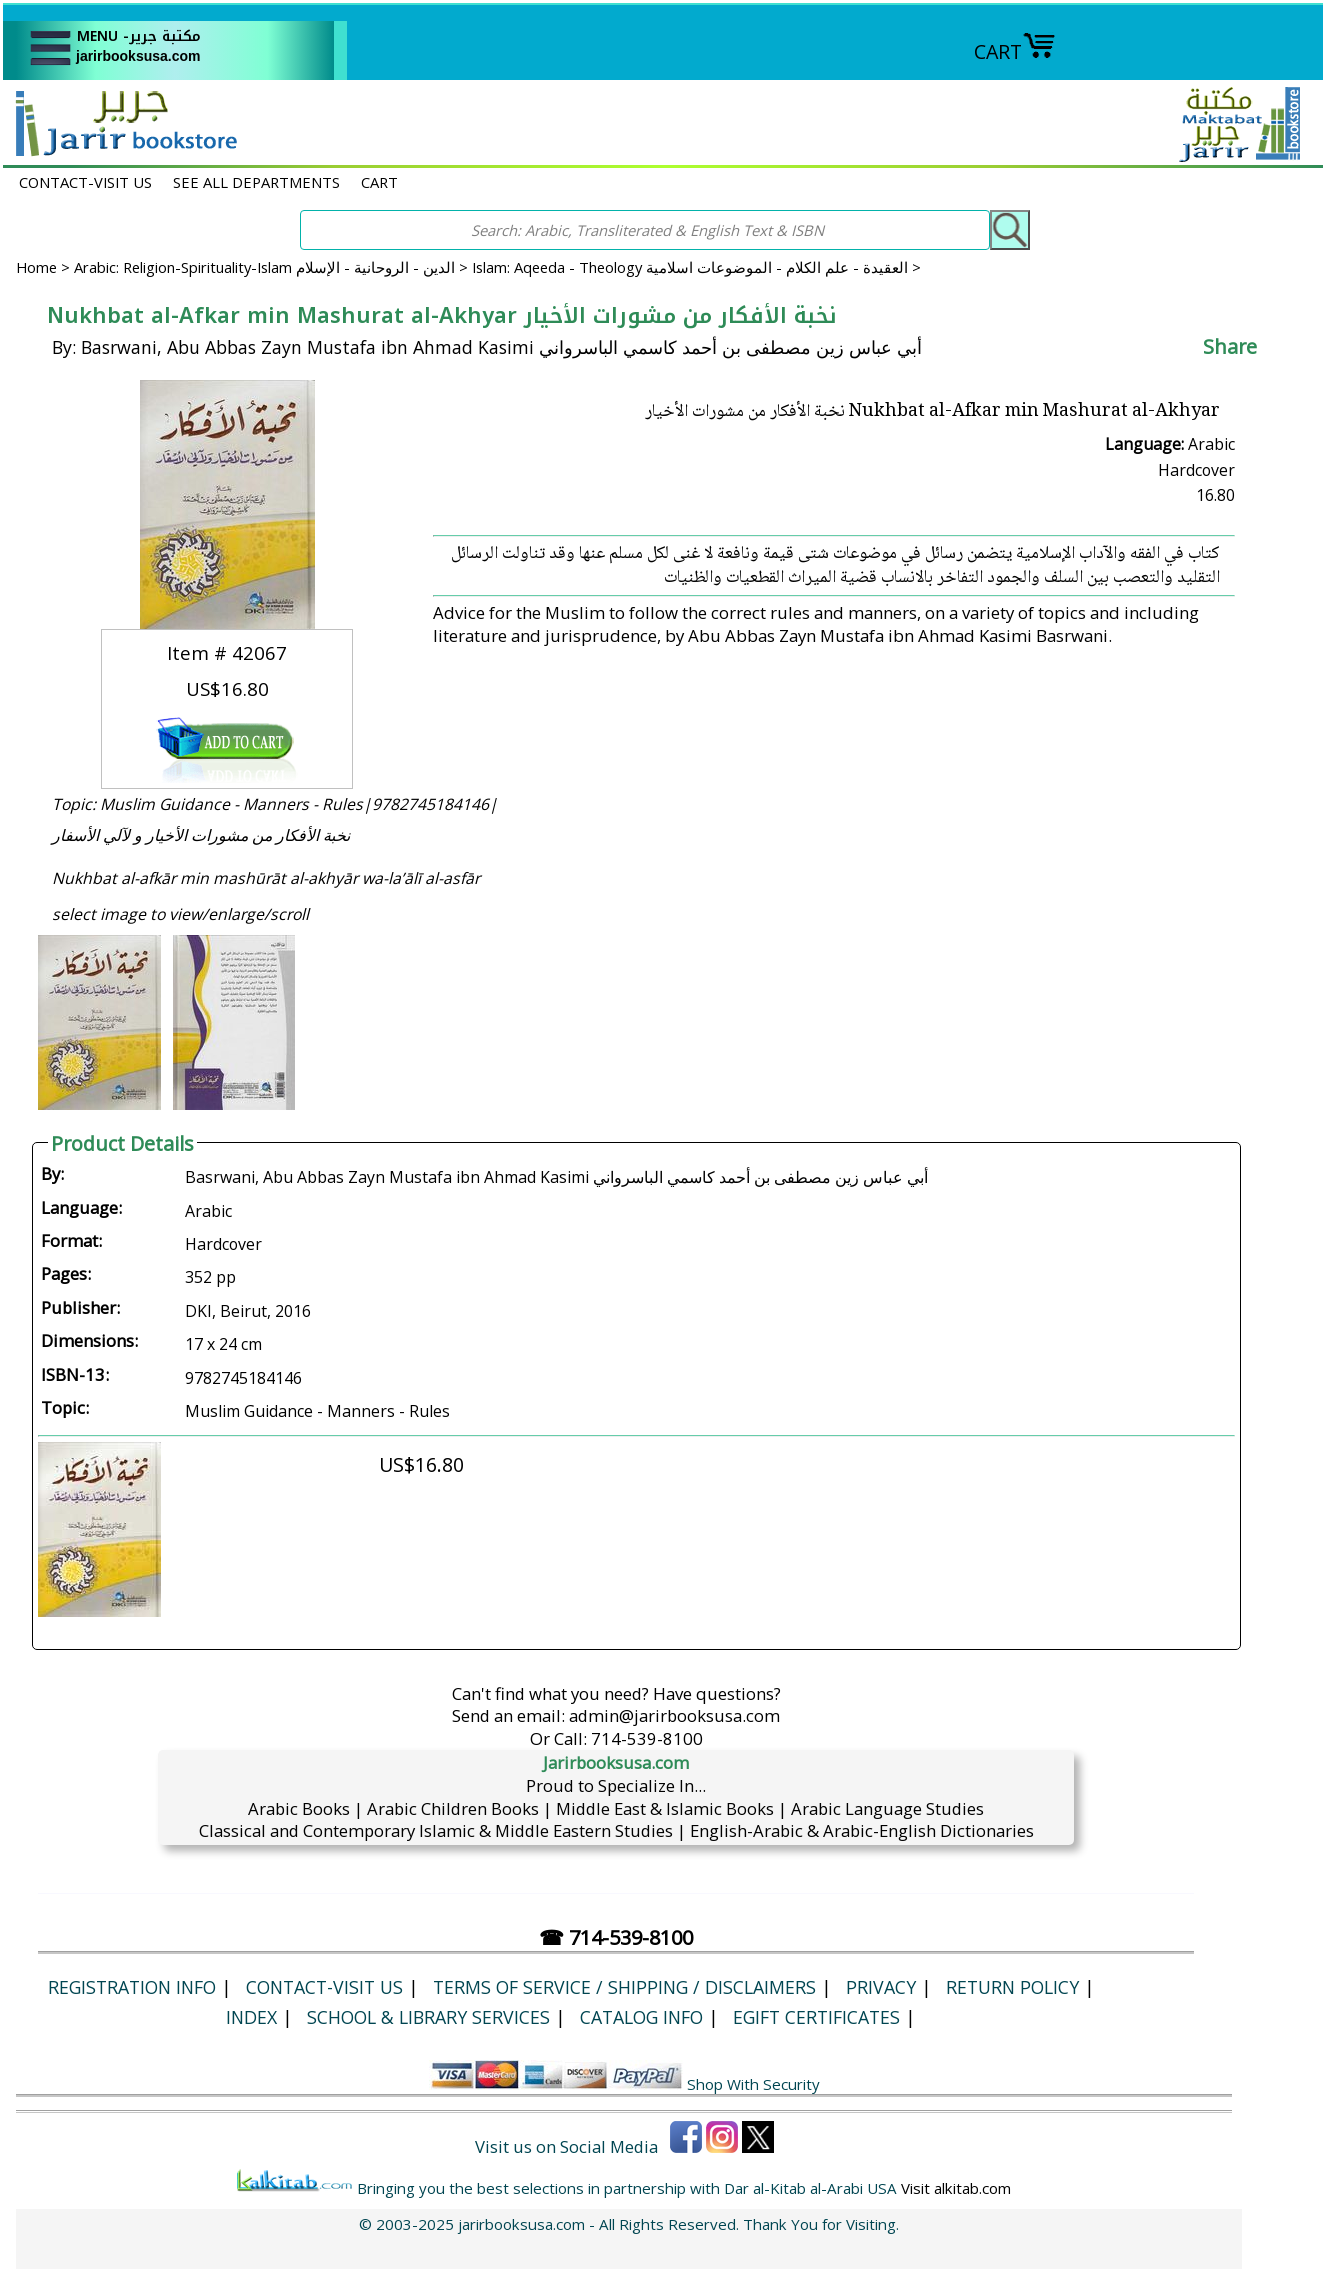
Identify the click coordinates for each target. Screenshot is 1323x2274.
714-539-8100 (647, 1738)
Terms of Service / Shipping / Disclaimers (624, 1987)
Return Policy (1012, 1987)
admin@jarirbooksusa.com (674, 1715)
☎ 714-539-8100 (616, 1937)
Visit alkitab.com (956, 2188)
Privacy (881, 1987)
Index (251, 2017)
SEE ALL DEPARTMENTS (256, 182)
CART (1015, 51)
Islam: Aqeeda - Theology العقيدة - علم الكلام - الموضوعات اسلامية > (696, 267)
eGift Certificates (816, 2017)
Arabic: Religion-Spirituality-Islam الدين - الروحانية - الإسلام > (273, 267)
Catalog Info (641, 2017)
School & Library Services (428, 2017)
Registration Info (132, 1987)
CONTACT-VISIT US (85, 182)
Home (36, 267)
